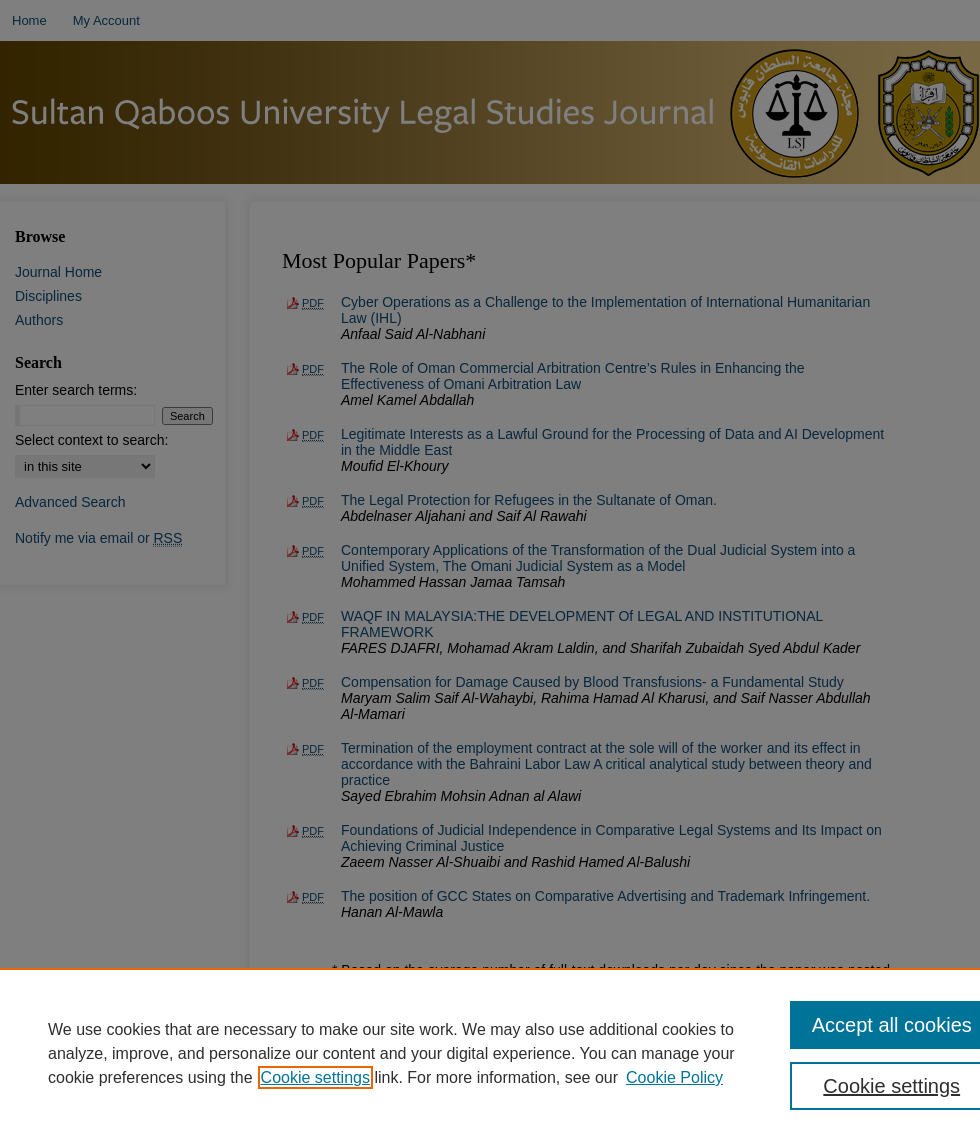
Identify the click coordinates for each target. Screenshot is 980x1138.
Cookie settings (315, 1077)
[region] (490, 1053)
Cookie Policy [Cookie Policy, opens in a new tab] (674, 1077)
